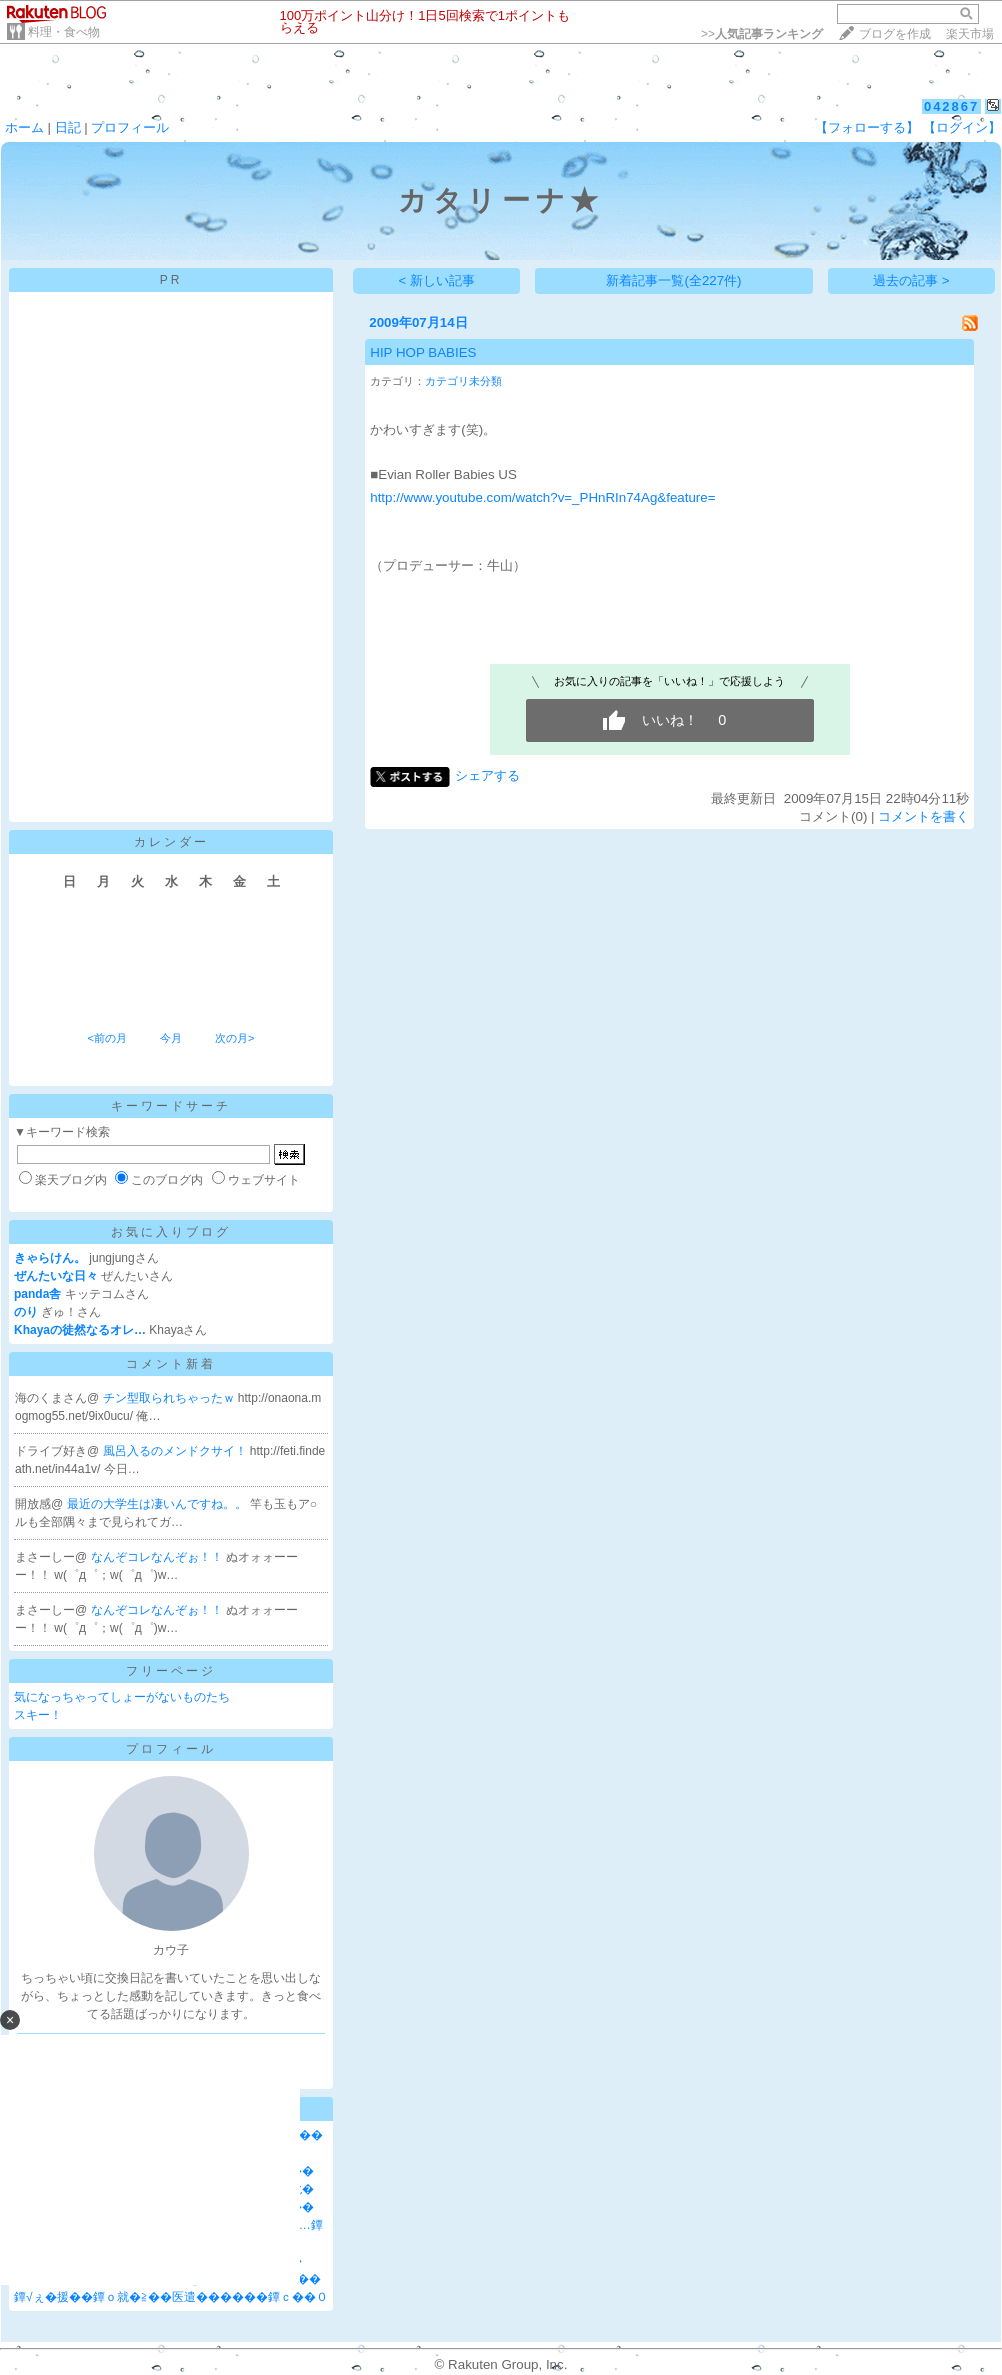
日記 (68, 127)
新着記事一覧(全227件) (673, 280)
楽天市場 (970, 34)
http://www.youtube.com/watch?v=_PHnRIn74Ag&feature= (542, 497)
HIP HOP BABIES (423, 352)
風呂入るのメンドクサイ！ (176, 1451)
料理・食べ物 (64, 32)
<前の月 (106, 1038)
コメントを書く (923, 816)
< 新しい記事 (437, 280)
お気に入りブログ (171, 1232)
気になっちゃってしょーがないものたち (122, 1697)
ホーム (24, 127)
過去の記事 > (911, 280)
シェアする (487, 775)
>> (762, 34)
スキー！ (38, 1715)
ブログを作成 (895, 34)
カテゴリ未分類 (463, 381)
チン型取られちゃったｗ (170, 1398)
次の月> (234, 1038)
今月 (171, 1038)
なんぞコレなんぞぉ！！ (158, 1557)
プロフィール (130, 127)
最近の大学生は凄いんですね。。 (158, 1504)
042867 (951, 106)
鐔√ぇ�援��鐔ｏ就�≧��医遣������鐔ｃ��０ (171, 2297)
